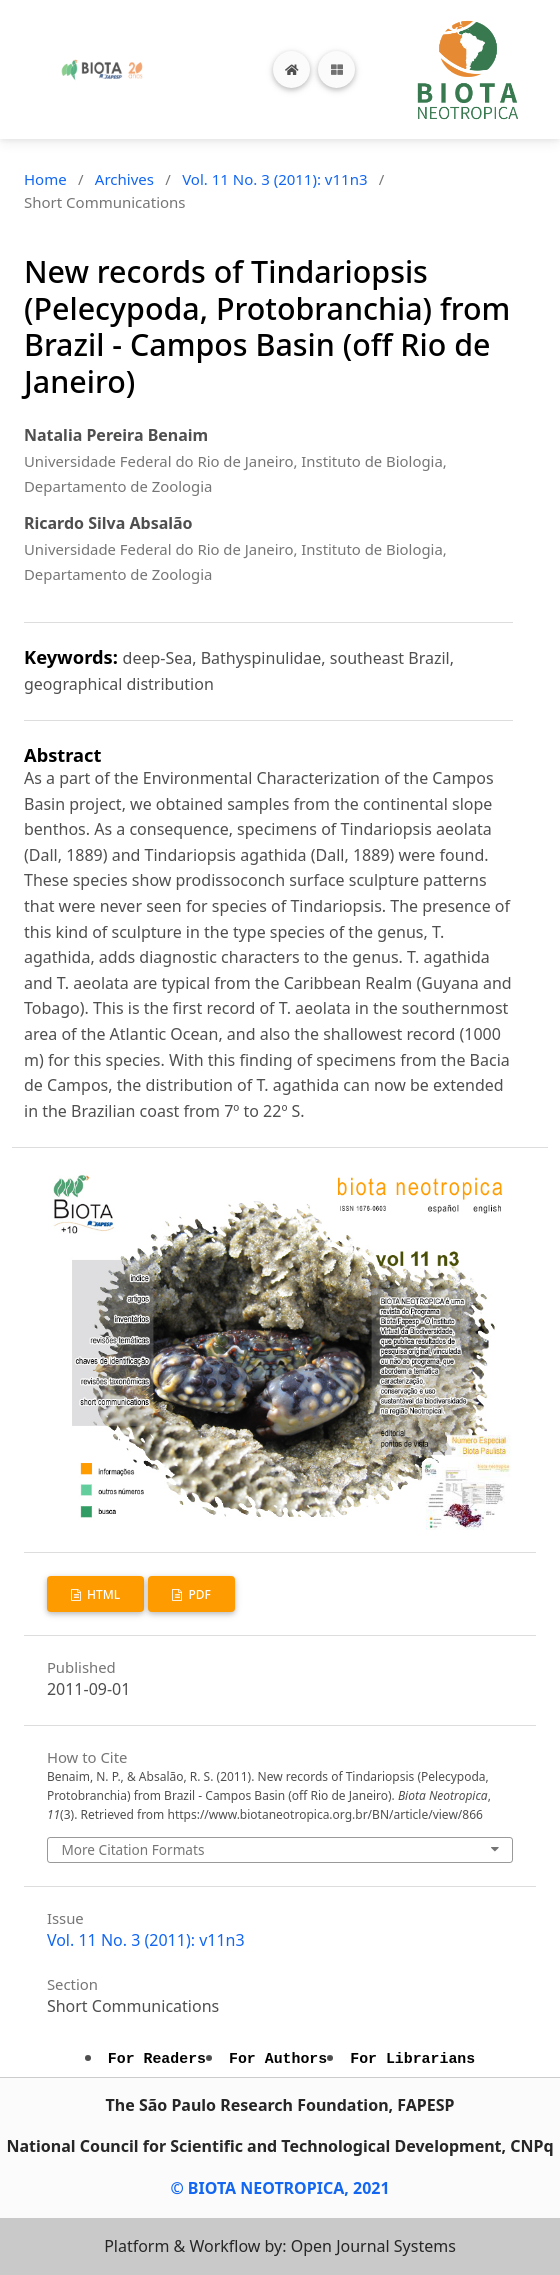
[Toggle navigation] (336, 69)
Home (45, 179)
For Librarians (412, 2059)
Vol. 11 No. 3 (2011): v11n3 (274, 179)
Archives (124, 179)
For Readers (157, 2059)
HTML (102, 1594)
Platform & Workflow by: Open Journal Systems (280, 2246)
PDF (198, 1594)
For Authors (278, 2059)
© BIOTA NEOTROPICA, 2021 (279, 2188)
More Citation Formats (132, 1849)
